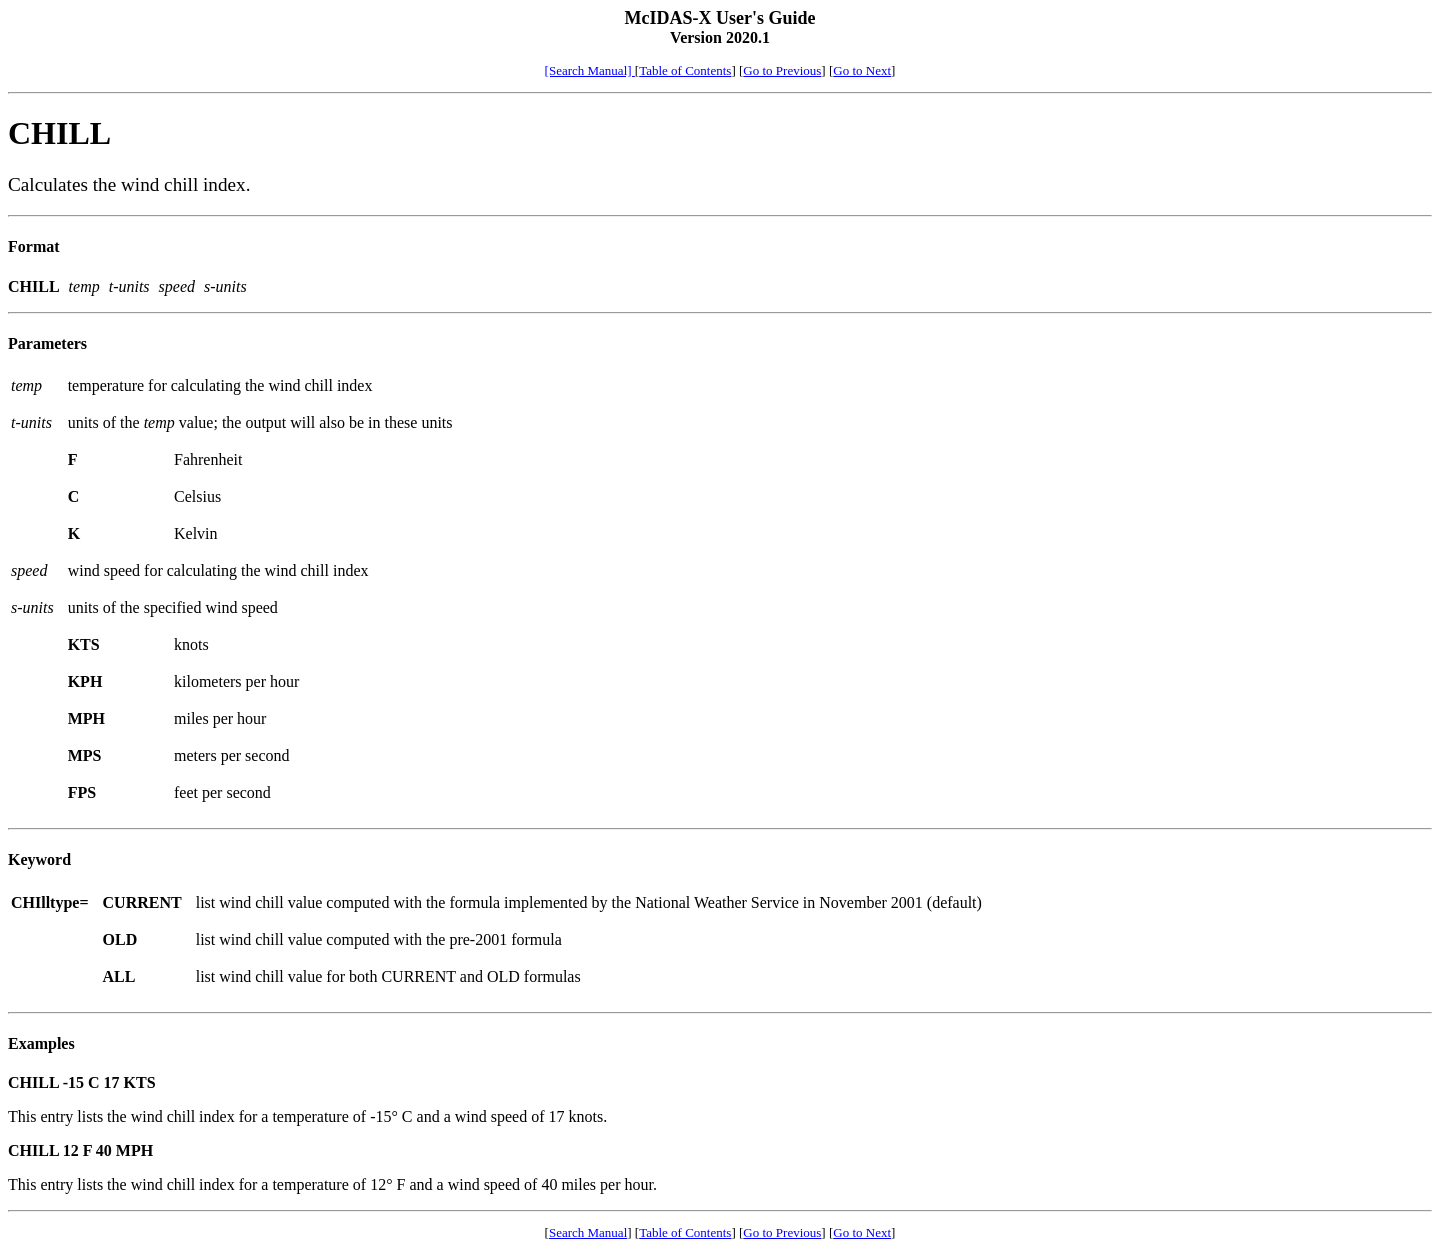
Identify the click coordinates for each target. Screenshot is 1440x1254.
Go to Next (862, 70)
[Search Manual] (590, 70)
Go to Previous (782, 70)
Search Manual (588, 1232)
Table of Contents (685, 70)
